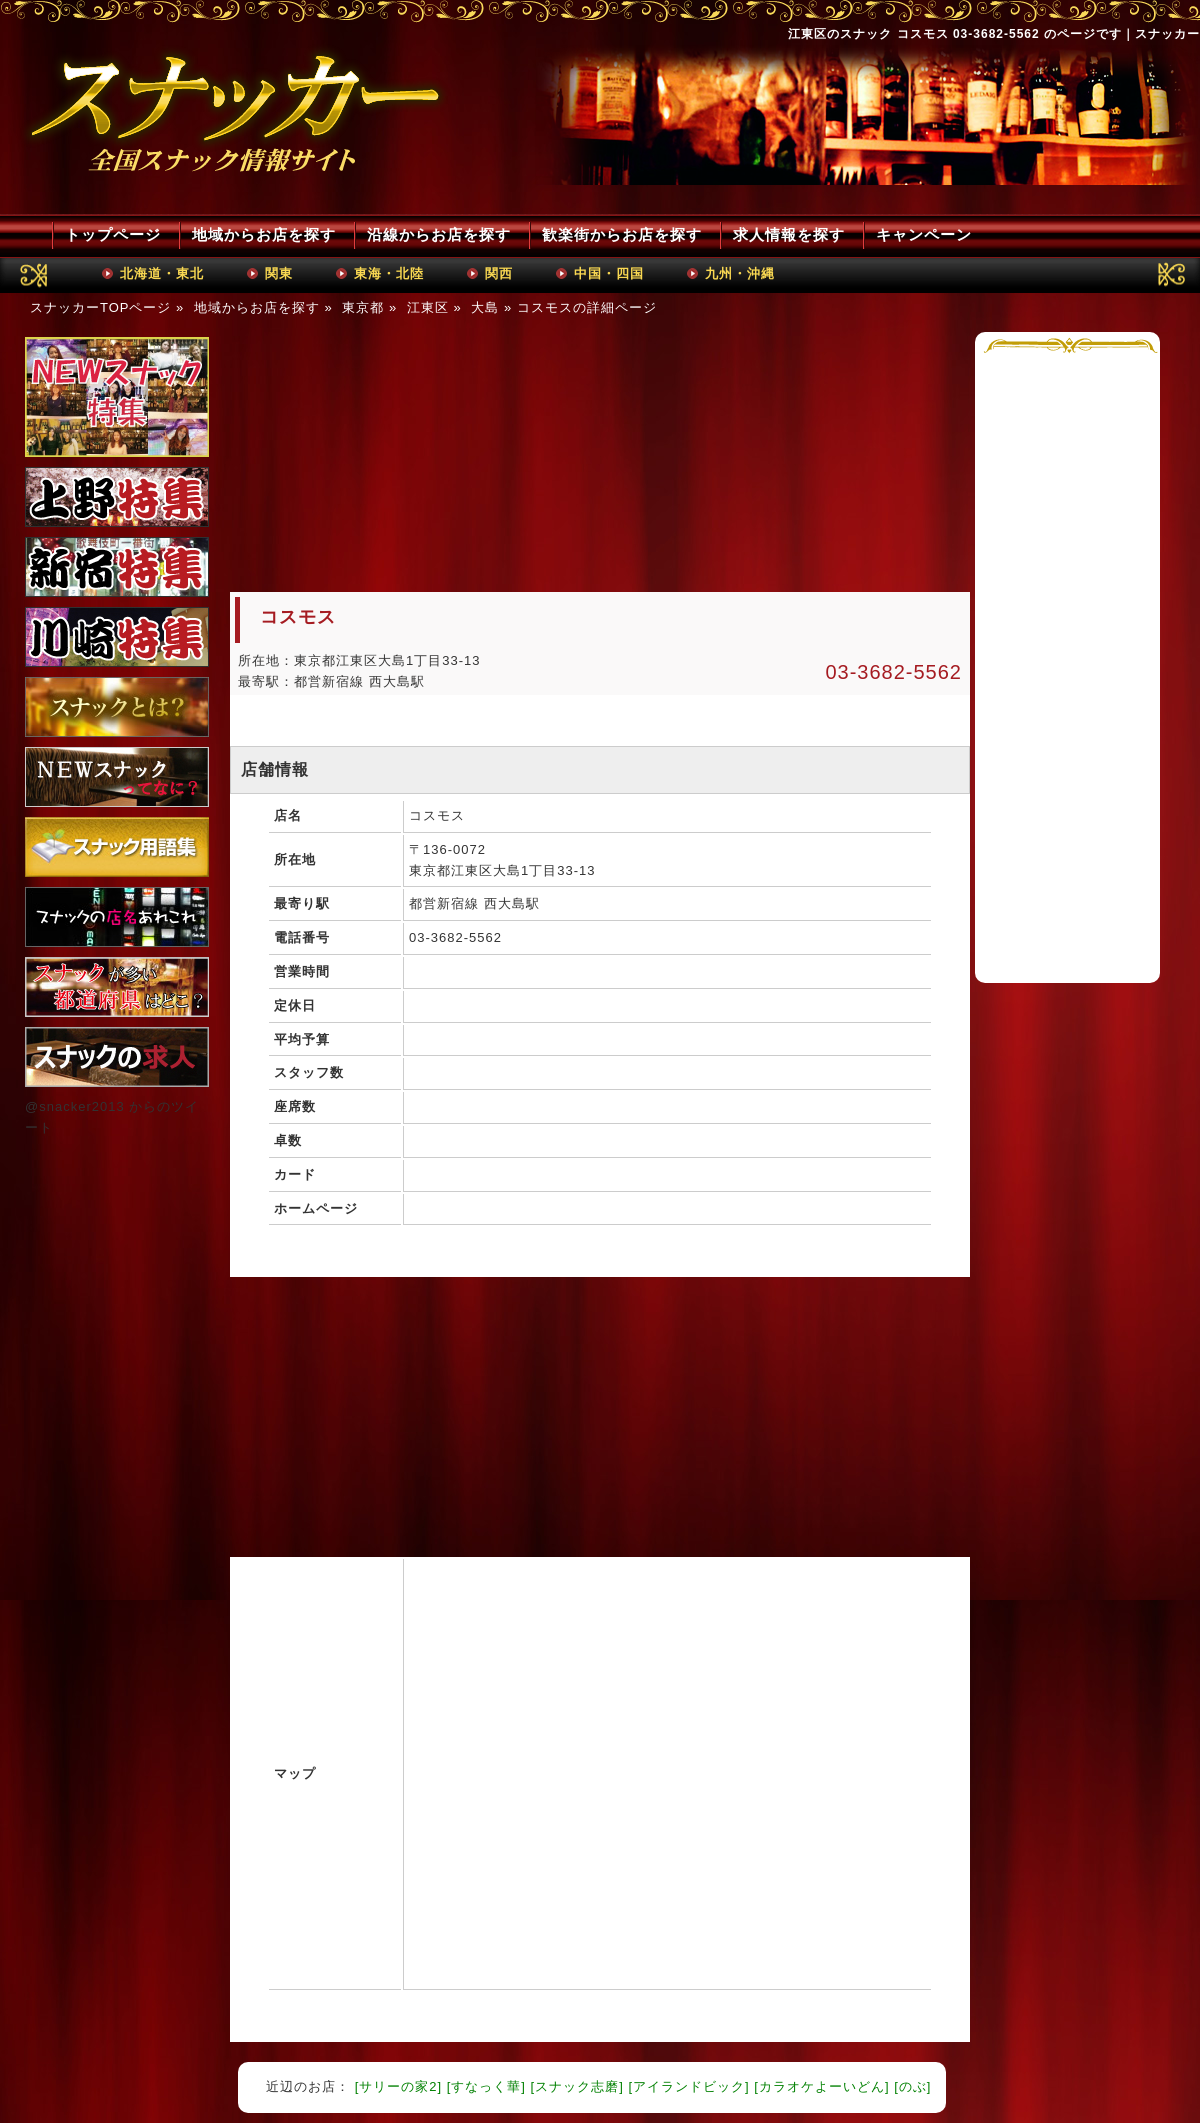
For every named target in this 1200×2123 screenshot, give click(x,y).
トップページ (113, 234)
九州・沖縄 (740, 273)
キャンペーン (924, 234)
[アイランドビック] (688, 2086)
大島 (485, 307)
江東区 (428, 307)
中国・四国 (609, 273)
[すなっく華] (486, 2086)
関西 (499, 273)
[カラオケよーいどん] (821, 2086)
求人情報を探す (789, 234)
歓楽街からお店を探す (622, 234)
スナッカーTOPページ (101, 307)
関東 (279, 273)
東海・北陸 (389, 273)
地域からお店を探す (264, 234)
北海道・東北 (162, 273)
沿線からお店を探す (439, 234)
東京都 (363, 307)
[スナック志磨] (577, 2086)
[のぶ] (912, 2086)
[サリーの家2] (398, 2086)
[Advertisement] (394, 457)
